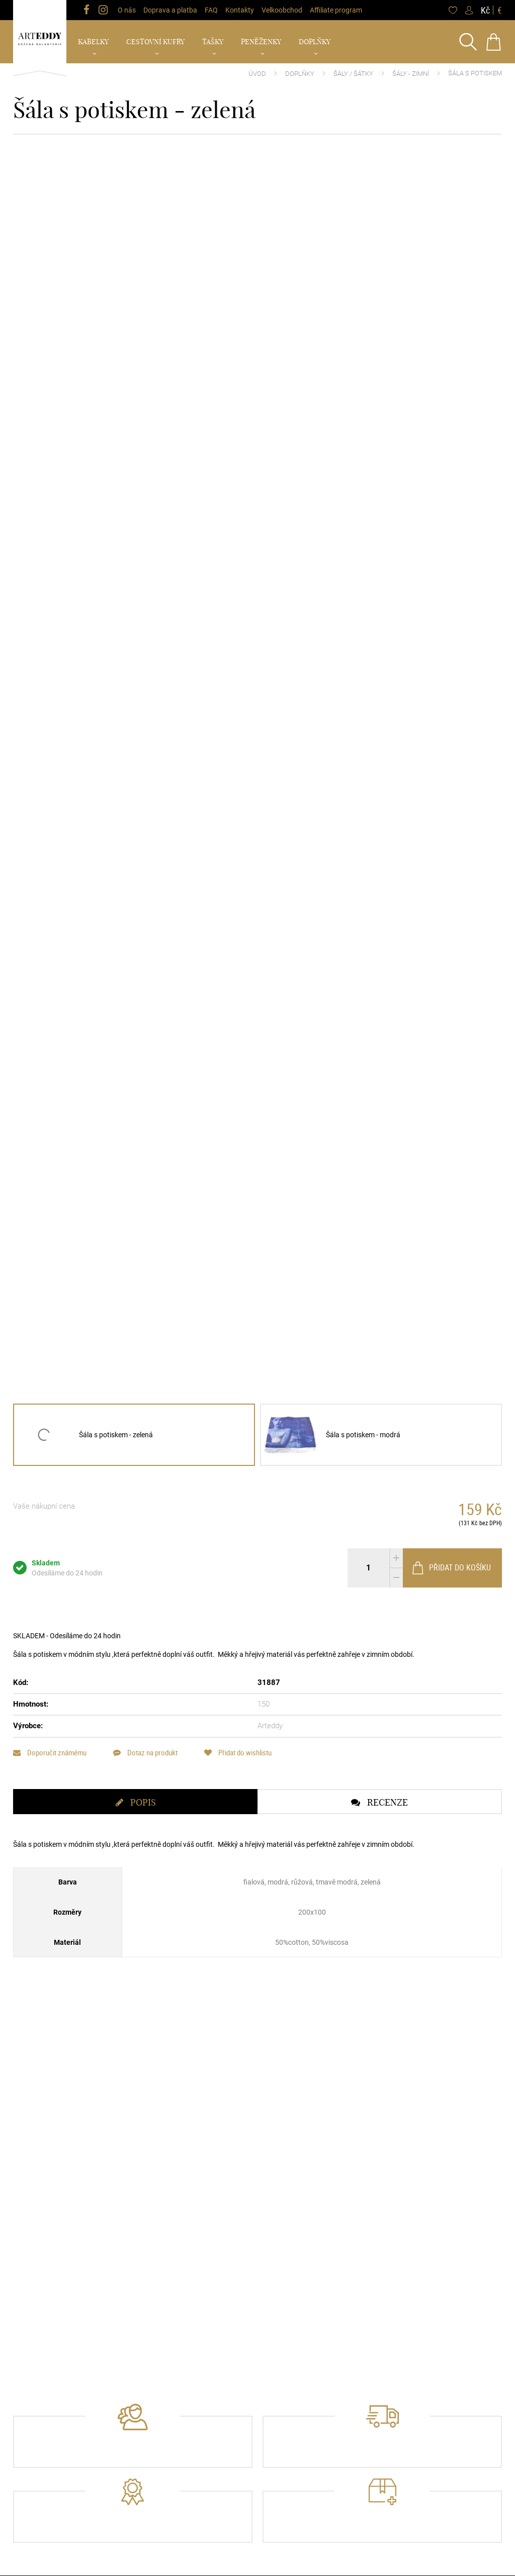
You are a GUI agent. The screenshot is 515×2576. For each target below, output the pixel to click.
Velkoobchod (282, 10)
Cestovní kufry (155, 41)
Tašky (212, 41)
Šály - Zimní (410, 73)
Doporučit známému (50, 1752)
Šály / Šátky (353, 73)
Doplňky (314, 41)
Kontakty (239, 10)
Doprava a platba (170, 10)
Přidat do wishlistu (238, 1752)
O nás (127, 10)
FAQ (211, 10)
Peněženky (261, 41)
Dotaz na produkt (145, 1752)
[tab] (135, 1801)
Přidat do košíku (451, 1567)
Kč (485, 10)
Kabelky (93, 41)
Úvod (257, 73)
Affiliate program (336, 10)
